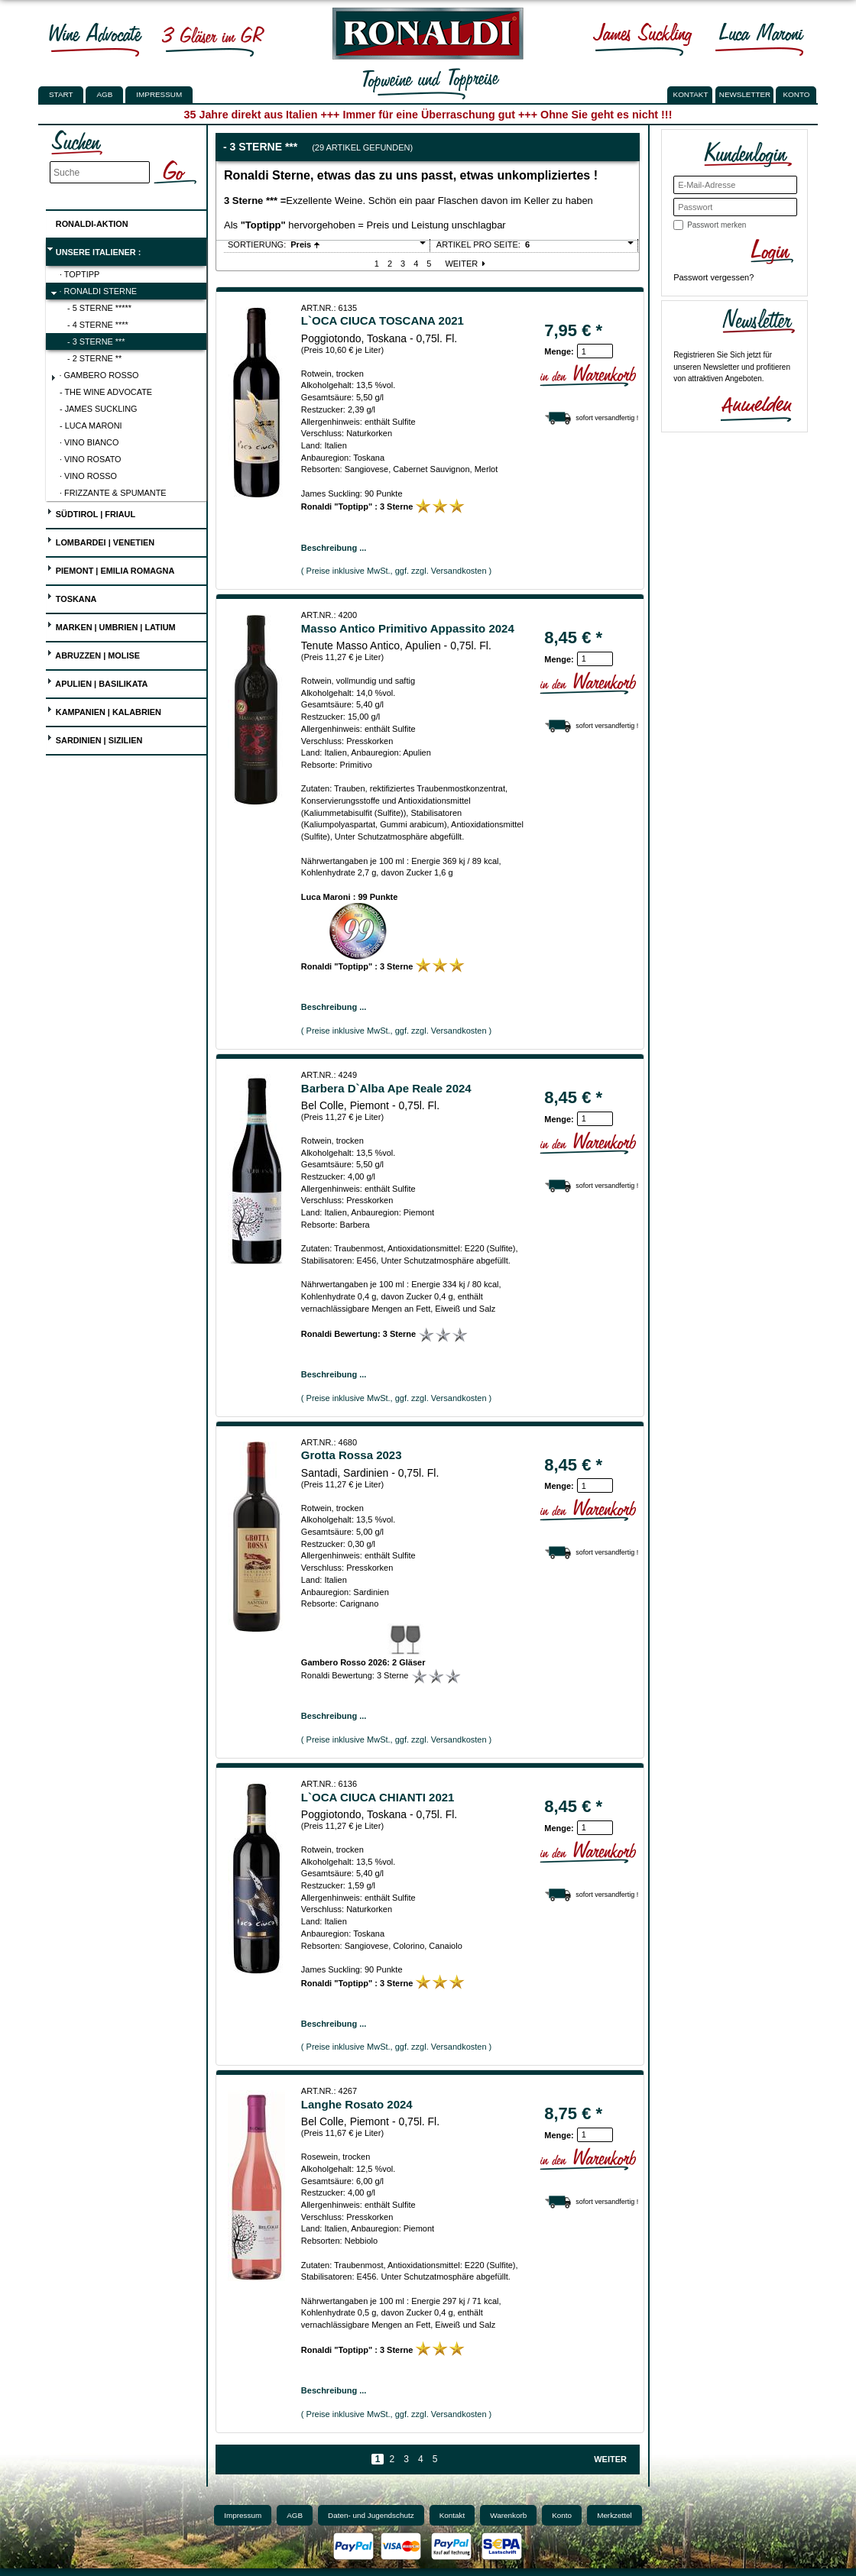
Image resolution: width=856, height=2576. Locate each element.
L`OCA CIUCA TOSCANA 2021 (382, 320)
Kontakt (452, 2515)
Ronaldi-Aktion (87, 221)
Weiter (466, 263)
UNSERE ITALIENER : (94, 250)
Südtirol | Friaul (91, 512)
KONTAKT (690, 94)
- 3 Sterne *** (96, 341)
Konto (562, 2515)
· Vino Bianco (89, 442)
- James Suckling (99, 408)
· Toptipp (79, 274)
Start (61, 94)
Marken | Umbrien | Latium (111, 625)
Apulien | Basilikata (97, 681)
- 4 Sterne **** (97, 324)
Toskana (72, 597)
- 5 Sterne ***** (99, 307)
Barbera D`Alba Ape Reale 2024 (386, 1088)
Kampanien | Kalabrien (104, 710)
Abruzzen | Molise (93, 653)
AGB (104, 94)
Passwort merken (716, 225)
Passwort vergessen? (713, 277)
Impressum (159, 94)
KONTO (796, 94)
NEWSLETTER (745, 94)
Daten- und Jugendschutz (371, 2515)
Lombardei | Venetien (100, 540)
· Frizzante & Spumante (113, 492)
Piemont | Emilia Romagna (111, 568)
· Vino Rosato (91, 459)
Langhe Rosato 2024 (357, 2104)
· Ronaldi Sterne (94, 292)
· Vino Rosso (88, 476)
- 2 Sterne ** (94, 358)
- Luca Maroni (91, 425)
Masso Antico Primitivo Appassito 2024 (407, 628)
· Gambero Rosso (94, 377)
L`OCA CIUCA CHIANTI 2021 (378, 1797)
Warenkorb (508, 2515)
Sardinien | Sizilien (95, 738)
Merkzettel (614, 2515)
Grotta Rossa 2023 (351, 1454)
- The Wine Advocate (106, 391)
